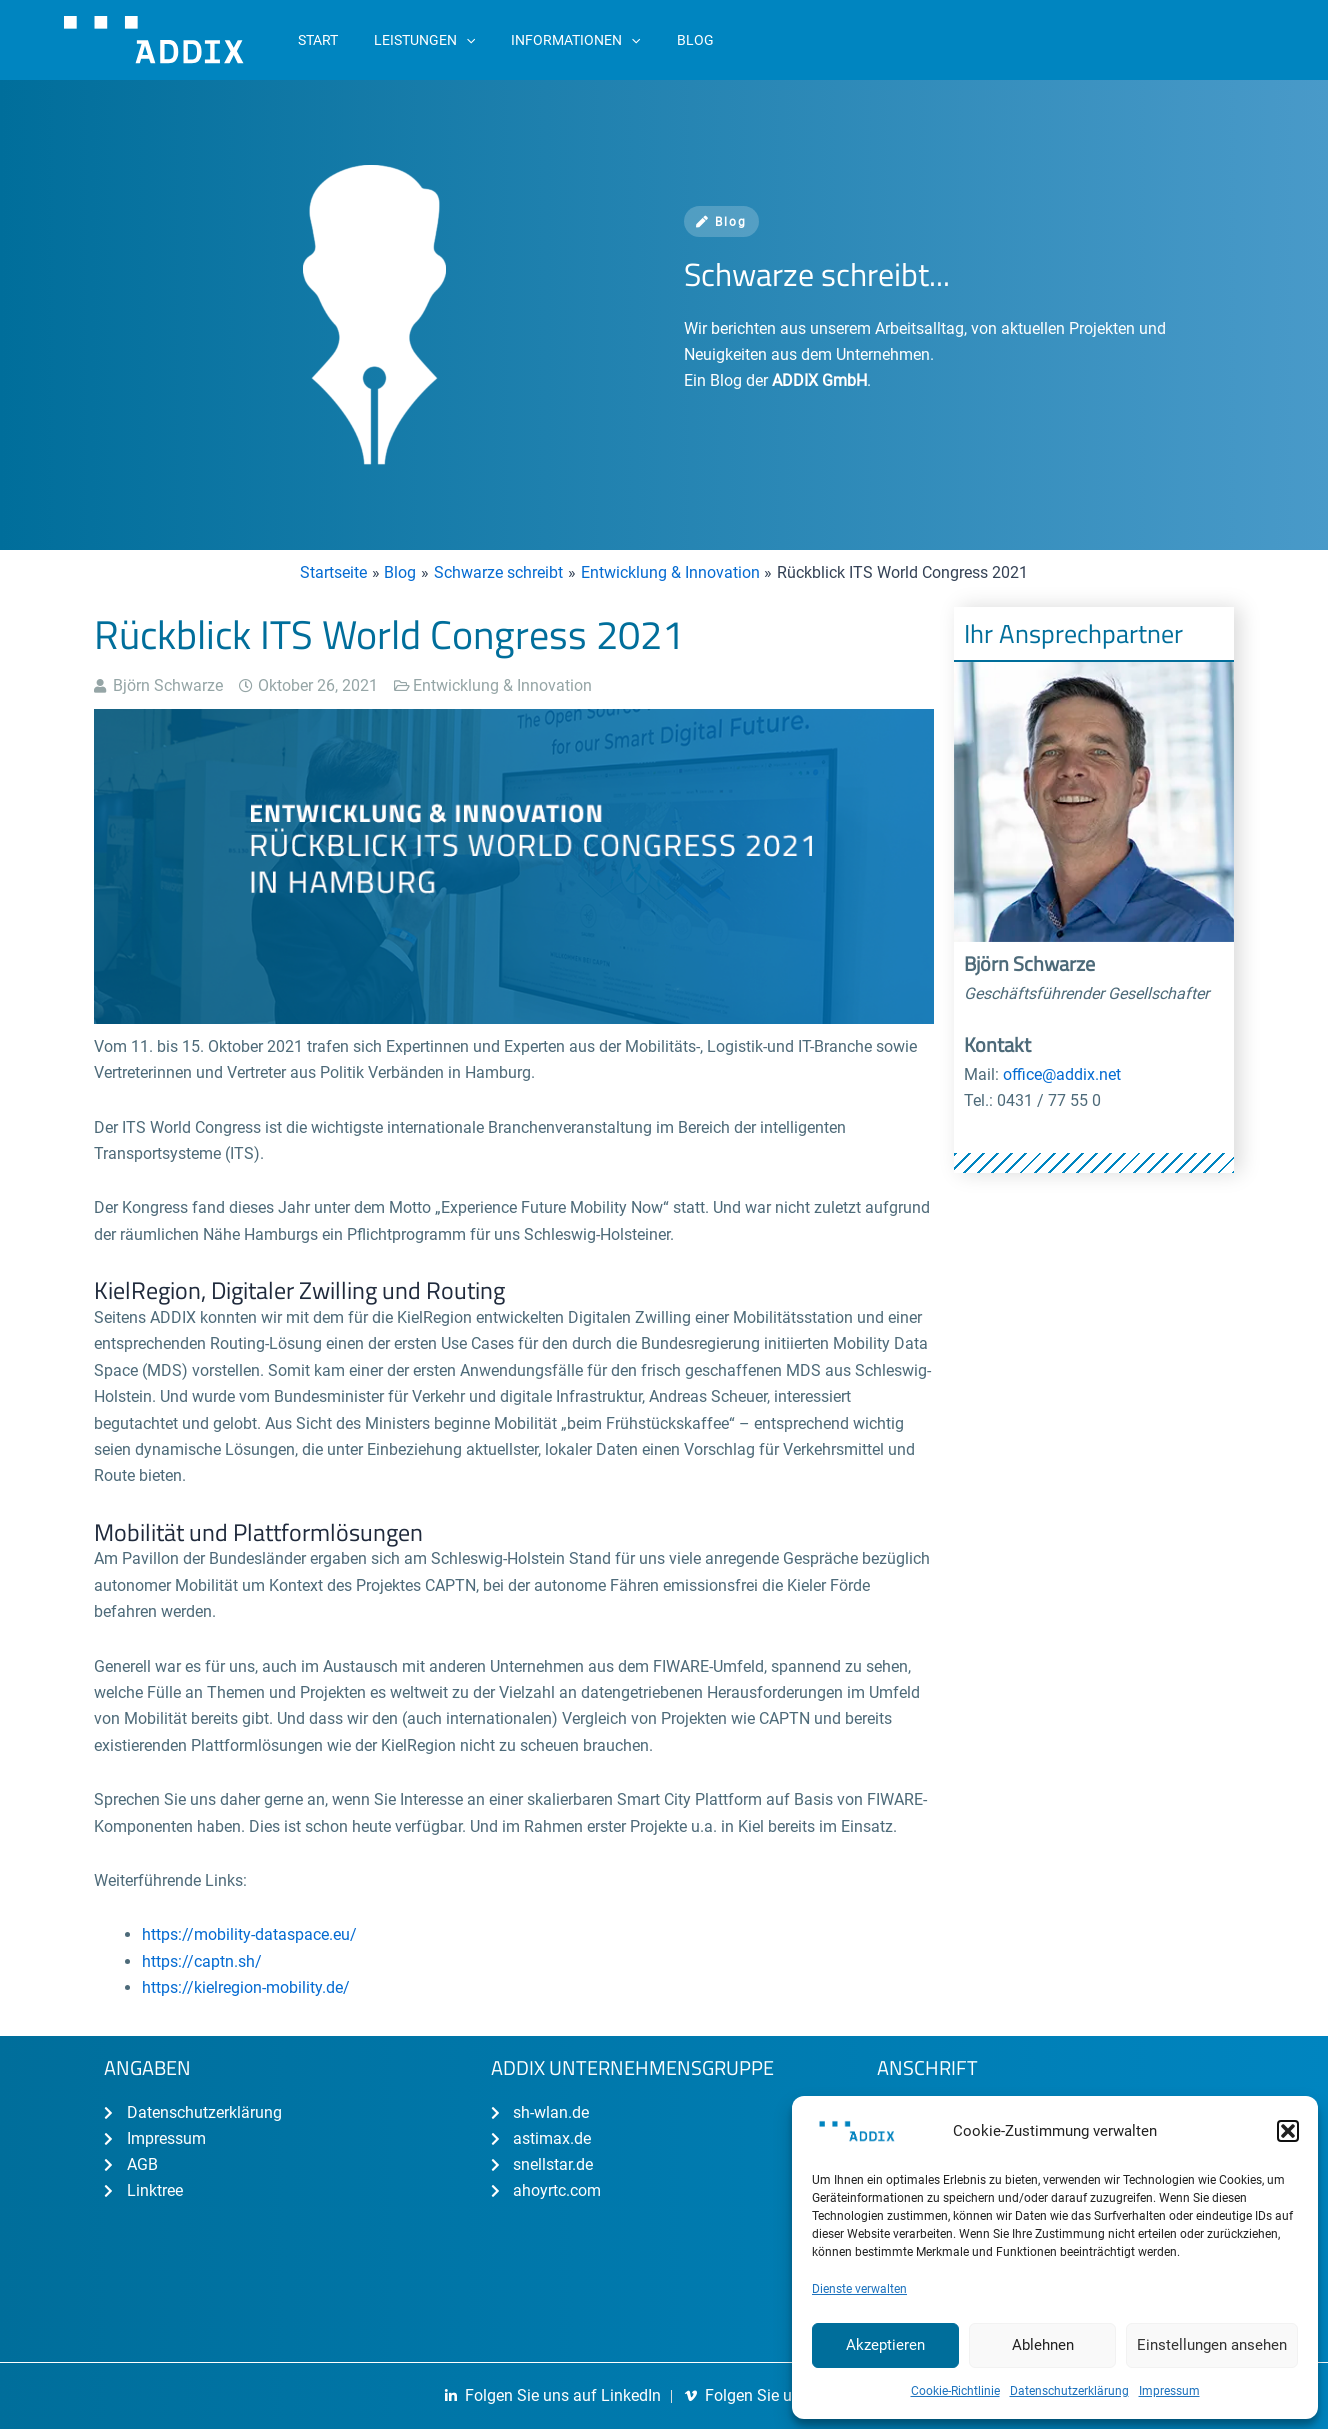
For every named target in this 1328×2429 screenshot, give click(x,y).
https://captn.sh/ (202, 1961)
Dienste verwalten (859, 2289)
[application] (454, 40)
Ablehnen (1043, 2345)
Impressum (1169, 2391)
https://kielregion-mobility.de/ (246, 1987)
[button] (1288, 2131)
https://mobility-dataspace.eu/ (249, 1934)
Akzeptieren (885, 2345)
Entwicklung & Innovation (502, 685)
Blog (721, 222)
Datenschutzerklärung (1069, 2391)
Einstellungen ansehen (1212, 2345)
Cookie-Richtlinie (955, 2391)
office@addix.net (1062, 1074)
